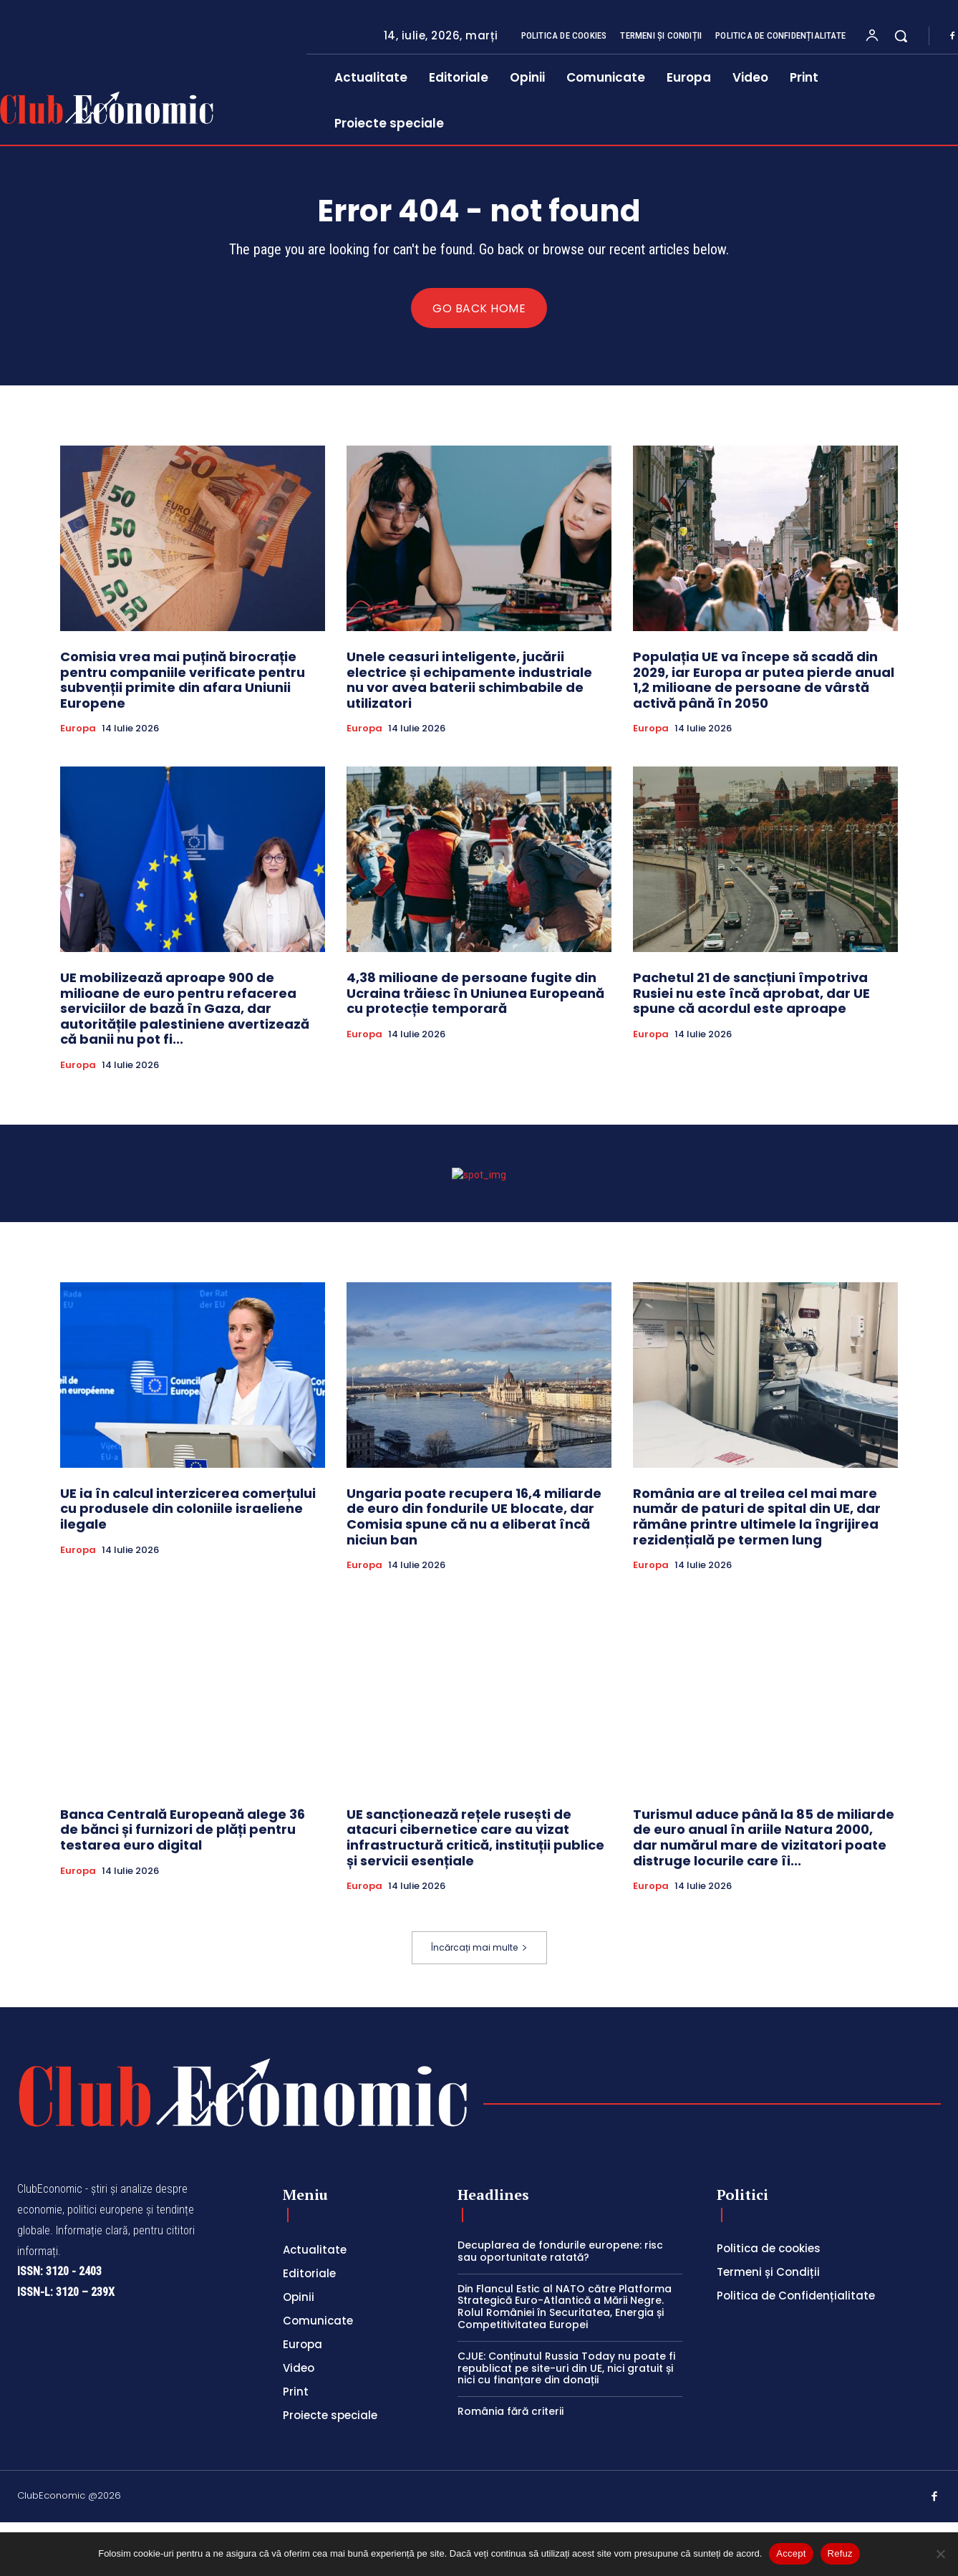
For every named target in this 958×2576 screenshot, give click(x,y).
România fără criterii (510, 2465)
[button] (901, 36)
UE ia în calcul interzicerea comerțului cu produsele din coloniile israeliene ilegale (188, 1562)
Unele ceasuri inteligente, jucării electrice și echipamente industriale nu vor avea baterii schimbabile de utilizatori (469, 680)
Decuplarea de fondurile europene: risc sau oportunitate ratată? (560, 2305)
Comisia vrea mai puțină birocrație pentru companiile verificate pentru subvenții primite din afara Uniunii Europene (182, 680)
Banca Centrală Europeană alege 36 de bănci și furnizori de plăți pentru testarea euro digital (182, 1883)
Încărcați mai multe (479, 2001)
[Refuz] (940, 2554)
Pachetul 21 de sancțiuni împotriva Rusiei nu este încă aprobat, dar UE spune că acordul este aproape (751, 993)
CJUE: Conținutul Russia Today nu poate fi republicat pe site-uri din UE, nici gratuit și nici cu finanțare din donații (566, 2422)
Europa (78, 729)
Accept (790, 2553)
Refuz (840, 2553)
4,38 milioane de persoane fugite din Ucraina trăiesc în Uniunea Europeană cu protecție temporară (475, 993)
